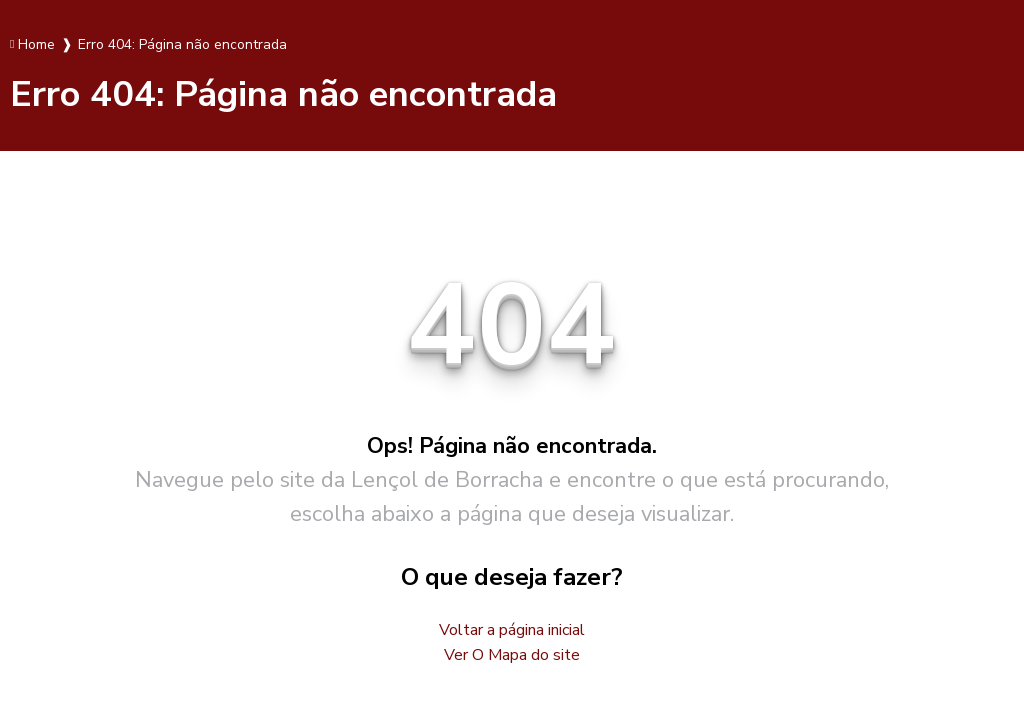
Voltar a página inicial (512, 630)
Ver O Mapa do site (512, 655)
